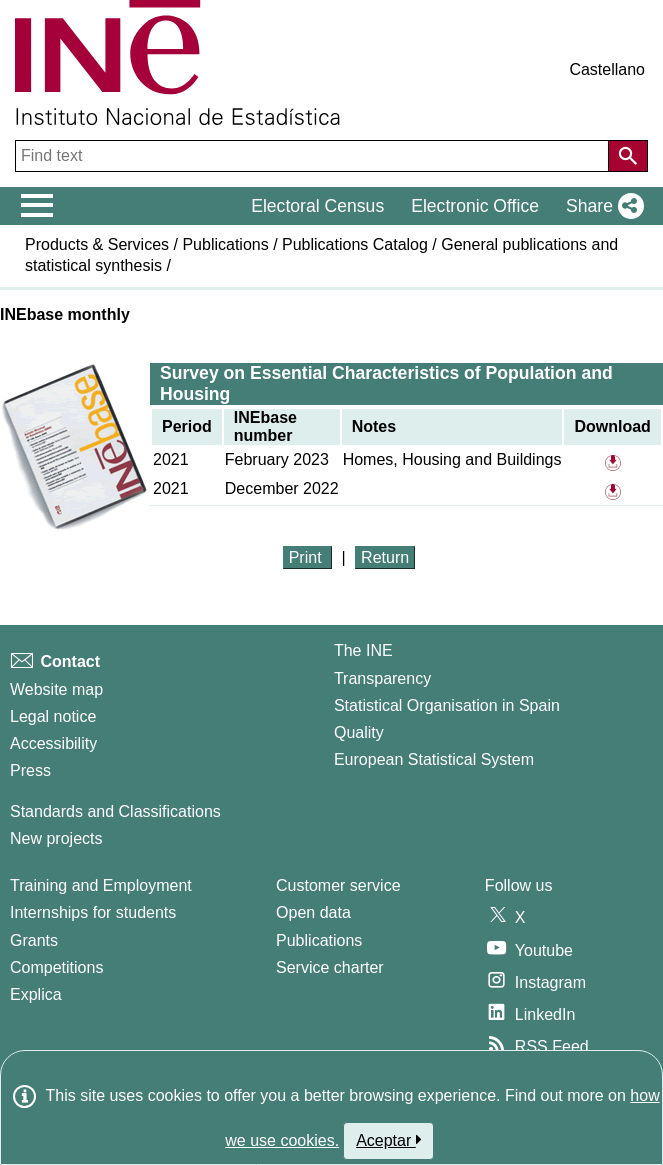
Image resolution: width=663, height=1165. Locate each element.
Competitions (56, 967)
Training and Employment (101, 885)
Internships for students (93, 912)
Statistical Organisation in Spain (447, 705)
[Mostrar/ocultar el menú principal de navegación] (37, 206)
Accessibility (53, 743)
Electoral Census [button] (317, 206)
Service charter (330, 967)
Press (30, 770)
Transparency (382, 678)
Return (385, 557)
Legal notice (53, 716)
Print (307, 557)
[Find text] (314, 156)
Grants (34, 940)
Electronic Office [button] (475, 206)
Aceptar (388, 1140)
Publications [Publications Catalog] (319, 940)
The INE (363, 650)
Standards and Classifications (115, 811)
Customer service (338, 885)
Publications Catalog (355, 244)
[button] (601, 206)
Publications (225, 244)
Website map (56, 689)
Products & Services (97, 244)
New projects (56, 838)
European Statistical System (434, 759)
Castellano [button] (607, 69)
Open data (313, 912)
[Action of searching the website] (628, 156)
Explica (36, 994)
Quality (359, 732)
